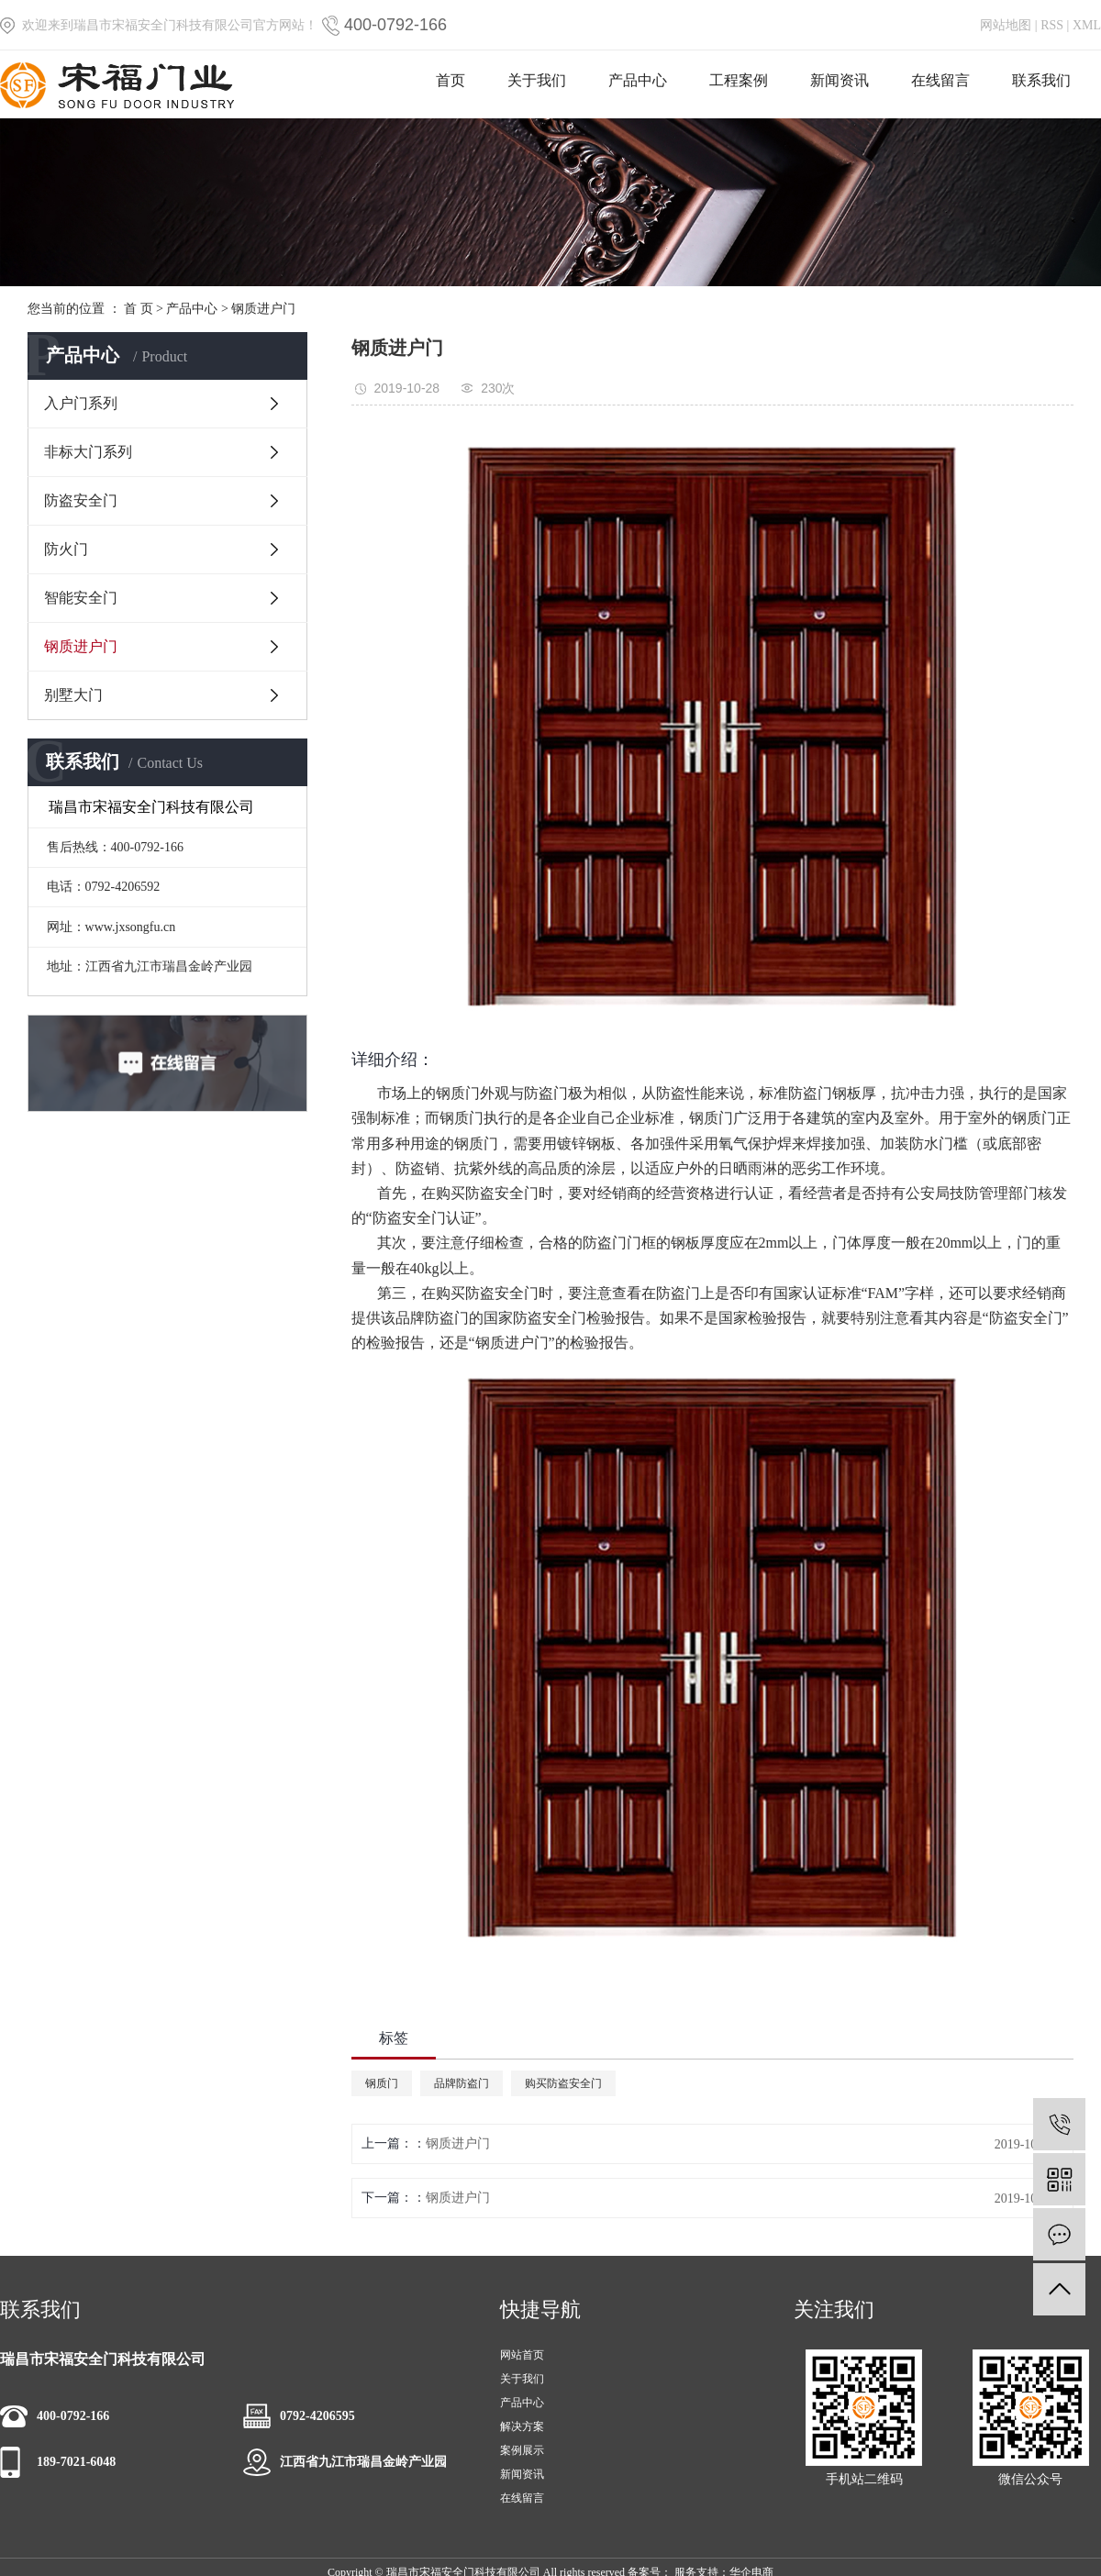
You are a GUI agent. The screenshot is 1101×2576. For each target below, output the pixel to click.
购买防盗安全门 (563, 2083)
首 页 (138, 309)
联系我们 (1041, 80)
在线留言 (940, 80)
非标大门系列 (88, 452)
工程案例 (738, 80)
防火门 (66, 549)
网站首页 (522, 2354)
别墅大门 (73, 695)
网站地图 (1005, 25)
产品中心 (637, 80)
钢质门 (381, 2083)
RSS (1051, 25)
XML (1087, 25)
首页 (450, 80)
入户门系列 (80, 403)
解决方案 (522, 2426)
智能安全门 (80, 597)
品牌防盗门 (461, 2083)
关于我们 (536, 80)
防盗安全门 (80, 500)
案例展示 (522, 2450)
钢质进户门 (263, 309)
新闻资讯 (839, 80)
